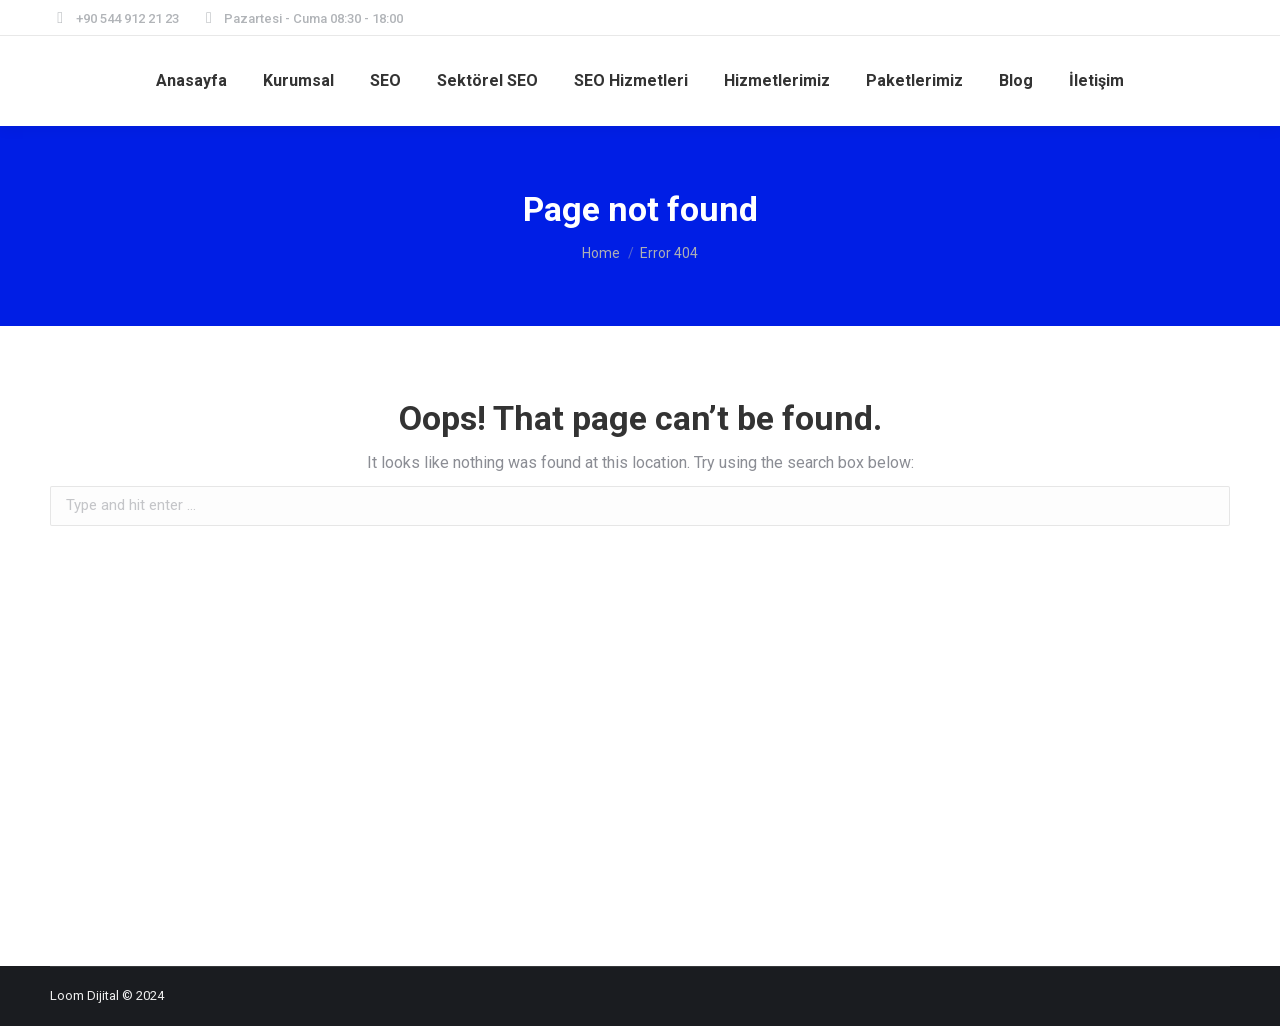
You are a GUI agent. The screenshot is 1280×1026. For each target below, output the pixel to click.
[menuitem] (191, 81)
